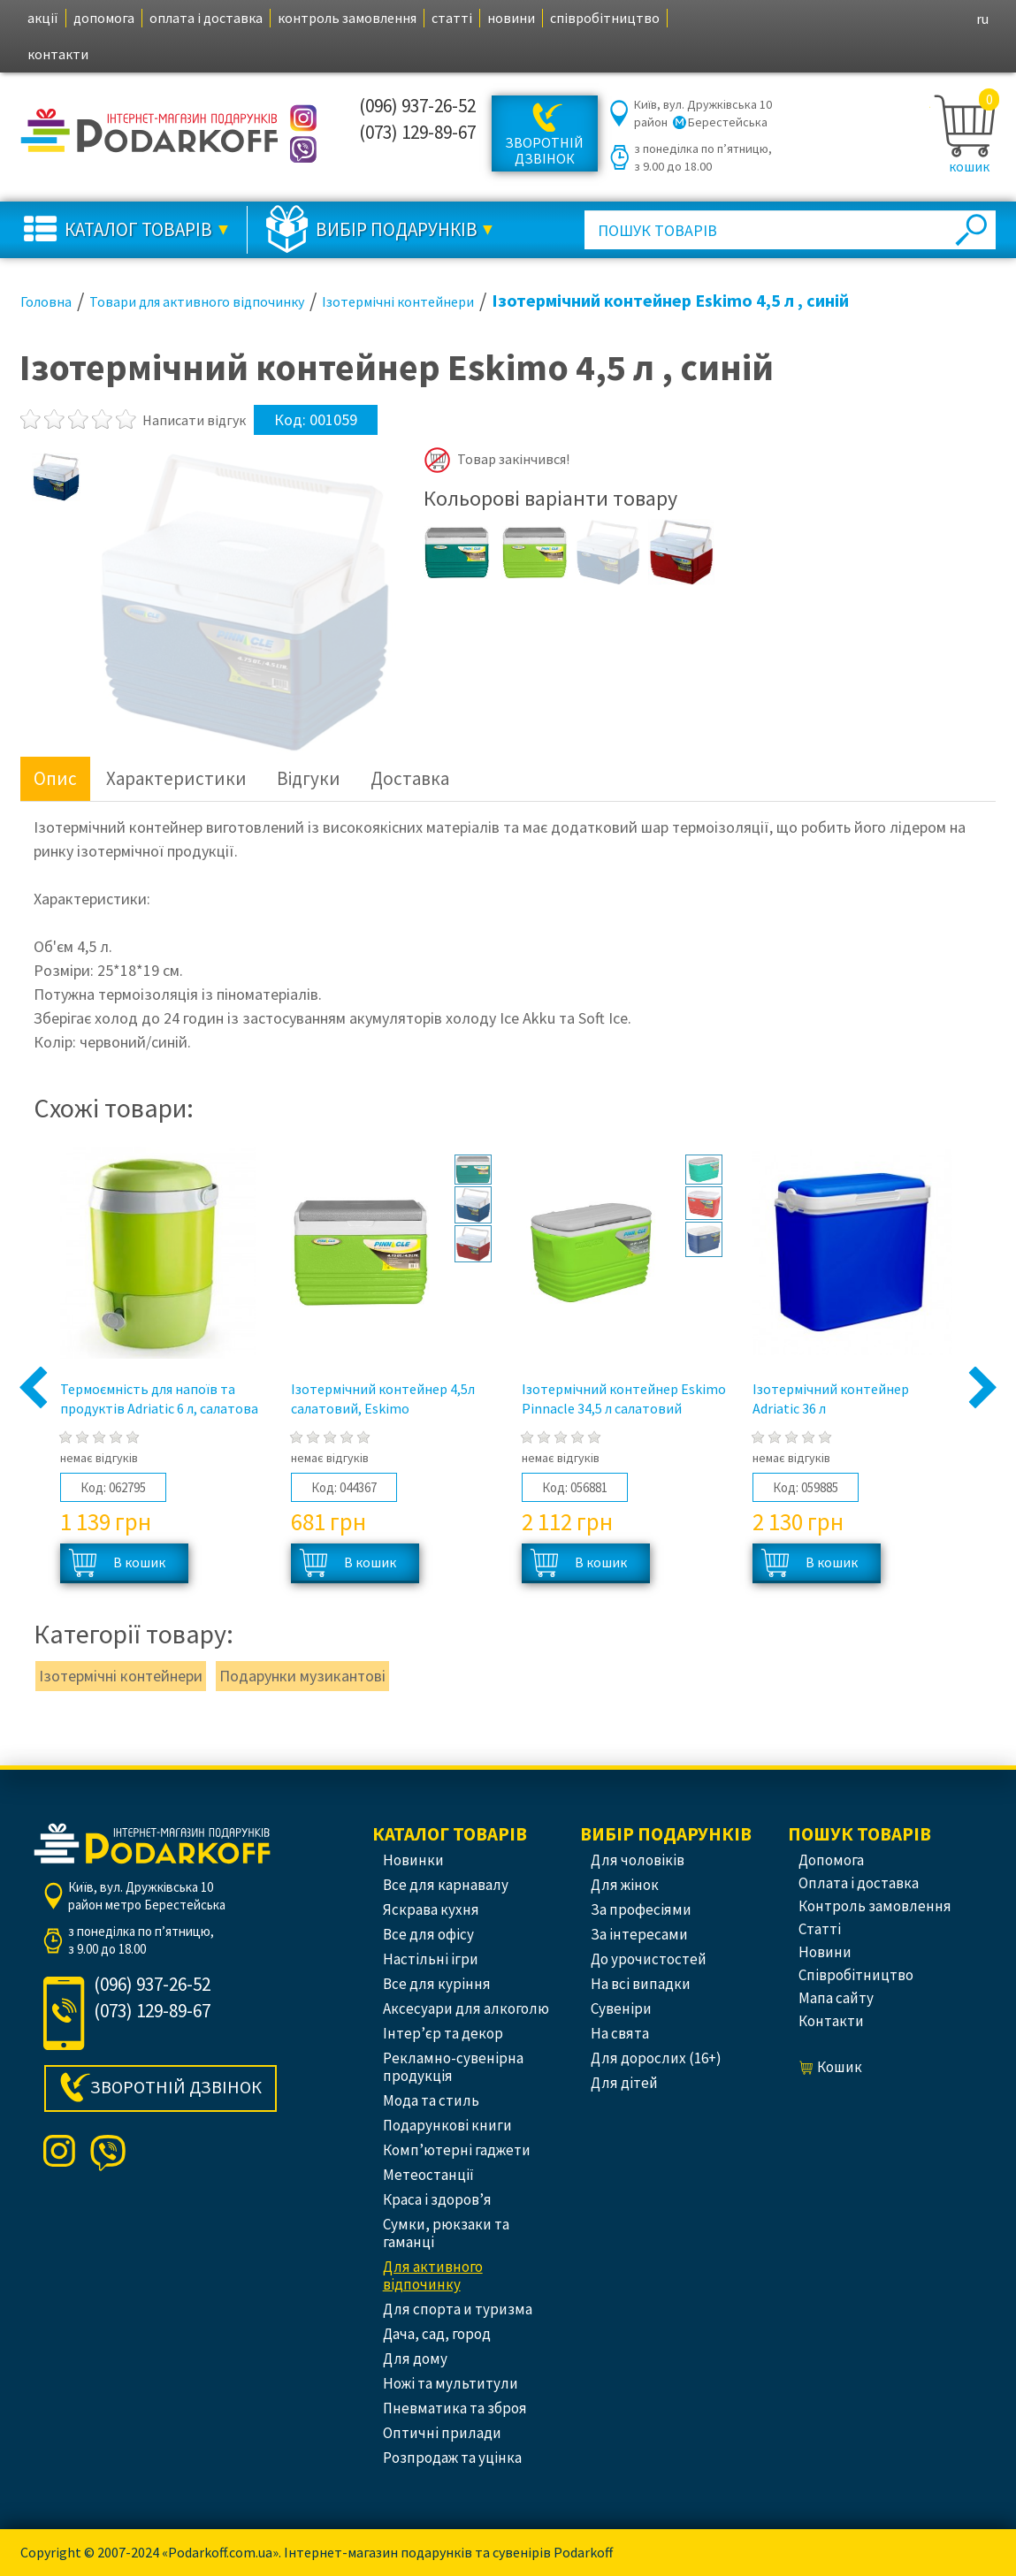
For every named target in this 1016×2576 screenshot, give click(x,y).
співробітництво (605, 18)
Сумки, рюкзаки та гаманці (446, 2233)
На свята (620, 2033)
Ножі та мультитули (450, 2383)
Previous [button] (33, 1389)
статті (452, 18)
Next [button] (983, 1389)
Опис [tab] (55, 778)
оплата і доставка (206, 18)
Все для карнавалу (445, 1884)
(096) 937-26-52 (417, 106)
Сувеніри (621, 2008)
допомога (103, 18)
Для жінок (625, 1884)
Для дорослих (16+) (656, 2058)
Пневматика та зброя (455, 2408)
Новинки (413, 1860)
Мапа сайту (836, 1998)
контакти (57, 54)
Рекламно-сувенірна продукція (453, 2066)
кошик (969, 166)
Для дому (415, 2358)
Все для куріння (437, 1983)
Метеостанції (428, 2174)
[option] (56, 475)
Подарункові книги (447, 2125)
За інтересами (639, 1934)
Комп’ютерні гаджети (457, 2150)
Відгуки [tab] (308, 778)
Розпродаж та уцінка (452, 2457)
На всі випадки (641, 1983)
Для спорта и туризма (457, 2309)
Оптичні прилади (442, 2433)
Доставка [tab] (409, 778)
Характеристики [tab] (176, 778)
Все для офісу (428, 1934)
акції (42, 18)
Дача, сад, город (437, 2334)
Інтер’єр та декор (443, 2033)
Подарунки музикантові (302, 1675)
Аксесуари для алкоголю (466, 2008)
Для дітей (624, 2082)
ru (982, 18)
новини (511, 18)
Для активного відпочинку (433, 2275)
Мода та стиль (431, 2100)
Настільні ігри (430, 1959)
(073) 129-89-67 (417, 132)
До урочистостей (649, 1959)
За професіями (641, 1909)
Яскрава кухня (431, 1909)
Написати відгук (194, 420)
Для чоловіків (637, 1860)
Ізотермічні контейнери (120, 1675)
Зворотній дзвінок (544, 150)
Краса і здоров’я (437, 2199)
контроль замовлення (347, 18)
